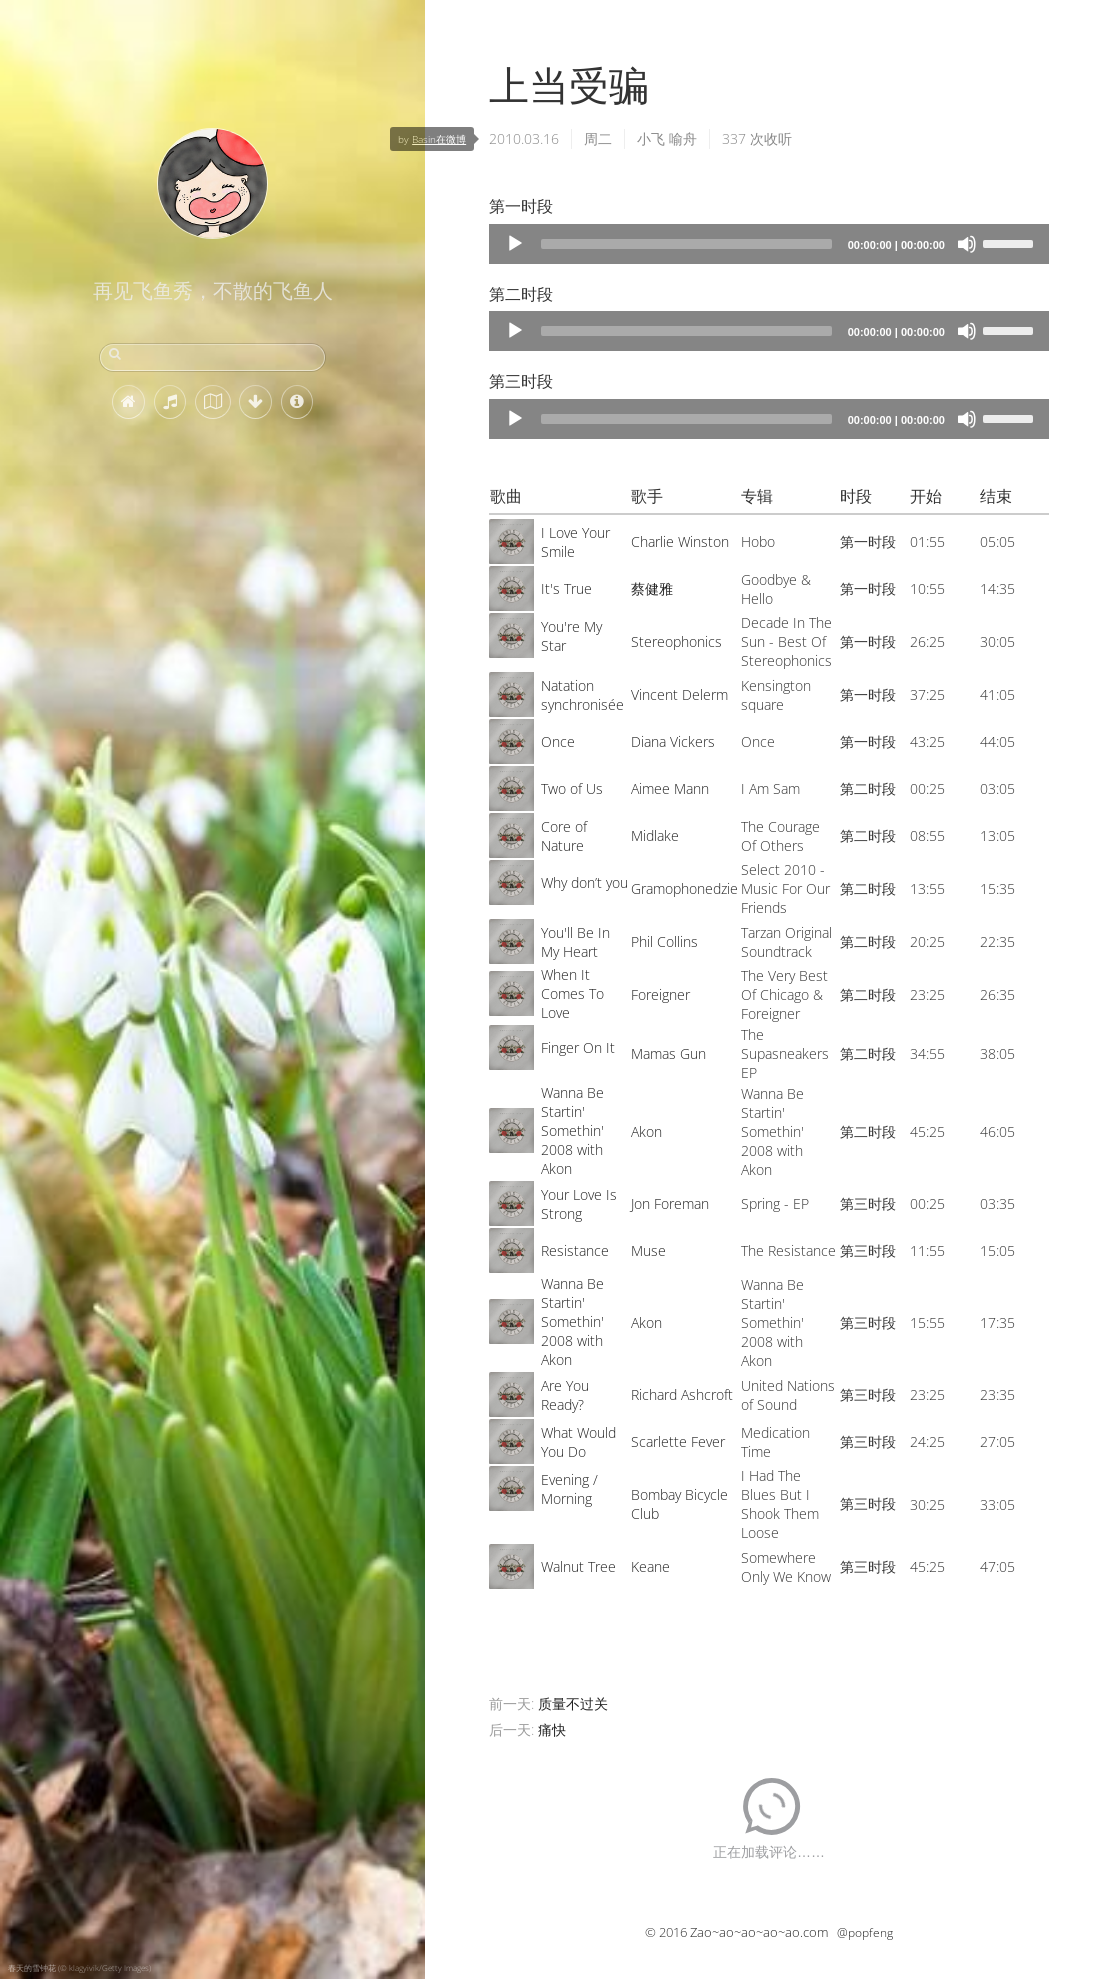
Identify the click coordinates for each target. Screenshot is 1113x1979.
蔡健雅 (652, 588)
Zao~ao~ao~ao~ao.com (759, 1932)
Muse (648, 1250)
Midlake (655, 835)
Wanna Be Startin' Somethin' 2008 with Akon (572, 1130)
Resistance (575, 1250)
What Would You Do (578, 1442)
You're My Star (571, 636)
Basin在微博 (439, 139)
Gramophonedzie (684, 888)
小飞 (651, 138)
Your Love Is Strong (579, 1204)
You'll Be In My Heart (575, 942)
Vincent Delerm (679, 694)
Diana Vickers (673, 741)
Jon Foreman (670, 1203)
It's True (566, 588)
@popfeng (865, 1932)
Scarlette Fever (678, 1441)
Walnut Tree (578, 1566)
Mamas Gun (668, 1053)
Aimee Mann (670, 788)
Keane (650, 1566)
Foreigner (660, 994)
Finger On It (578, 1047)
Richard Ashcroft (682, 1394)
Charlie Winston (680, 541)
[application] (769, 244)
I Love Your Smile (575, 542)
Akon (646, 1131)
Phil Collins (664, 941)
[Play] (515, 244)
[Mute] (967, 244)
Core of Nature (564, 836)
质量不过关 (573, 1703)
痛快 (552, 1729)
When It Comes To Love (572, 993)
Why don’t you (584, 882)
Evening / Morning (569, 1489)
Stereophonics (676, 641)
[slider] (686, 244)
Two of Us (572, 788)
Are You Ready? (565, 1395)
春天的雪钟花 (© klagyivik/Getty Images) (79, 1967)
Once (558, 741)
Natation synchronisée (582, 695)
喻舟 (683, 138)
